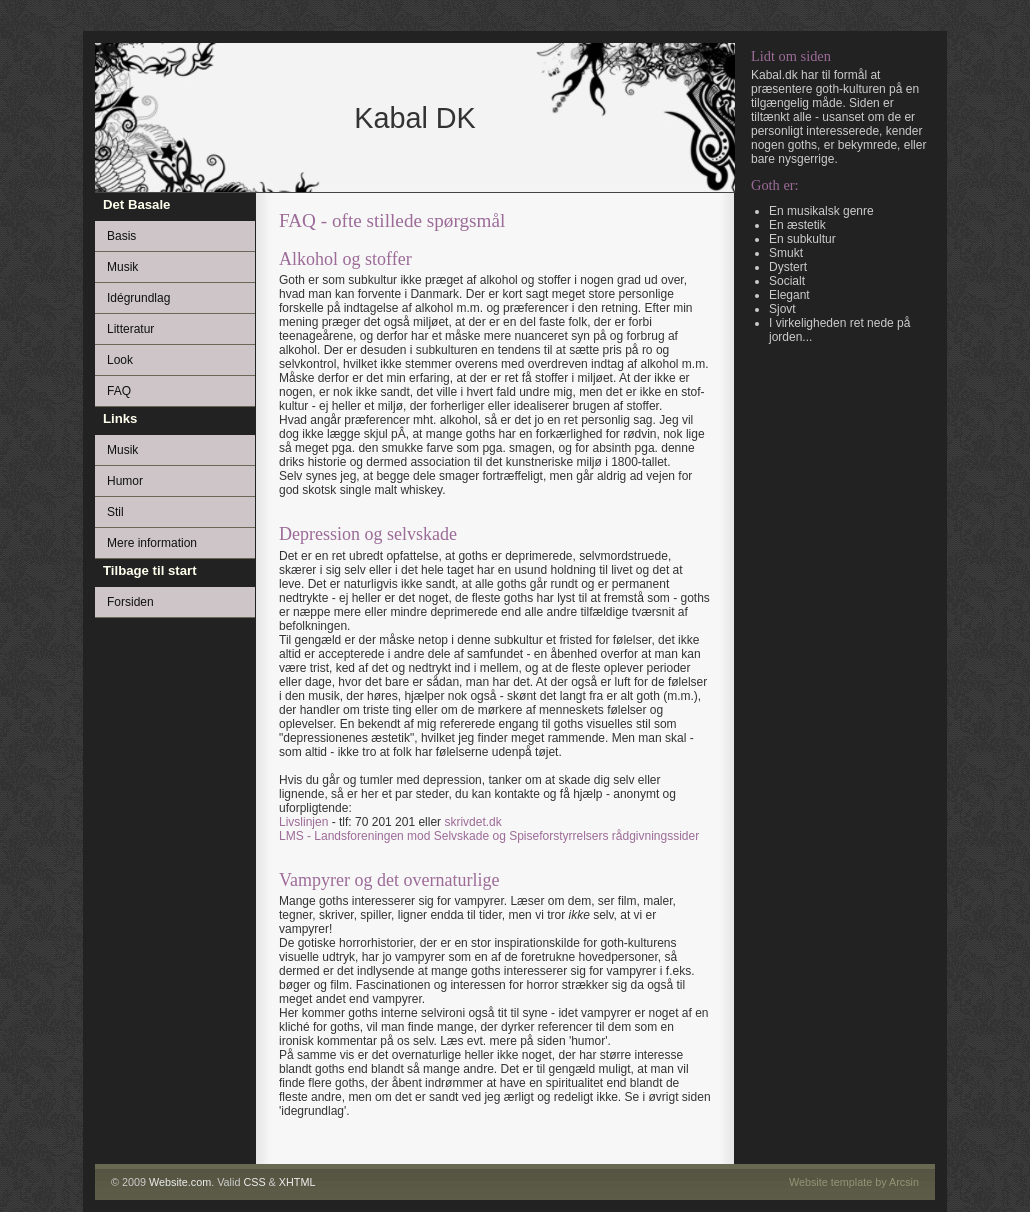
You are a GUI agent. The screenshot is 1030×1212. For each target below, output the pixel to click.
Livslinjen (303, 822)
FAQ (119, 391)
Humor (125, 481)
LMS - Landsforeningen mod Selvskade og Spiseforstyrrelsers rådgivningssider (489, 836)
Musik (122, 267)
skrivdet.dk (472, 822)
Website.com (180, 1182)
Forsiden (130, 602)
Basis (121, 236)
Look (120, 360)
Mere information (152, 543)
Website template (830, 1182)
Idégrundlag (138, 298)
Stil (115, 512)
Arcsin (904, 1182)
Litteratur (130, 329)
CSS (254, 1182)
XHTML (297, 1182)
